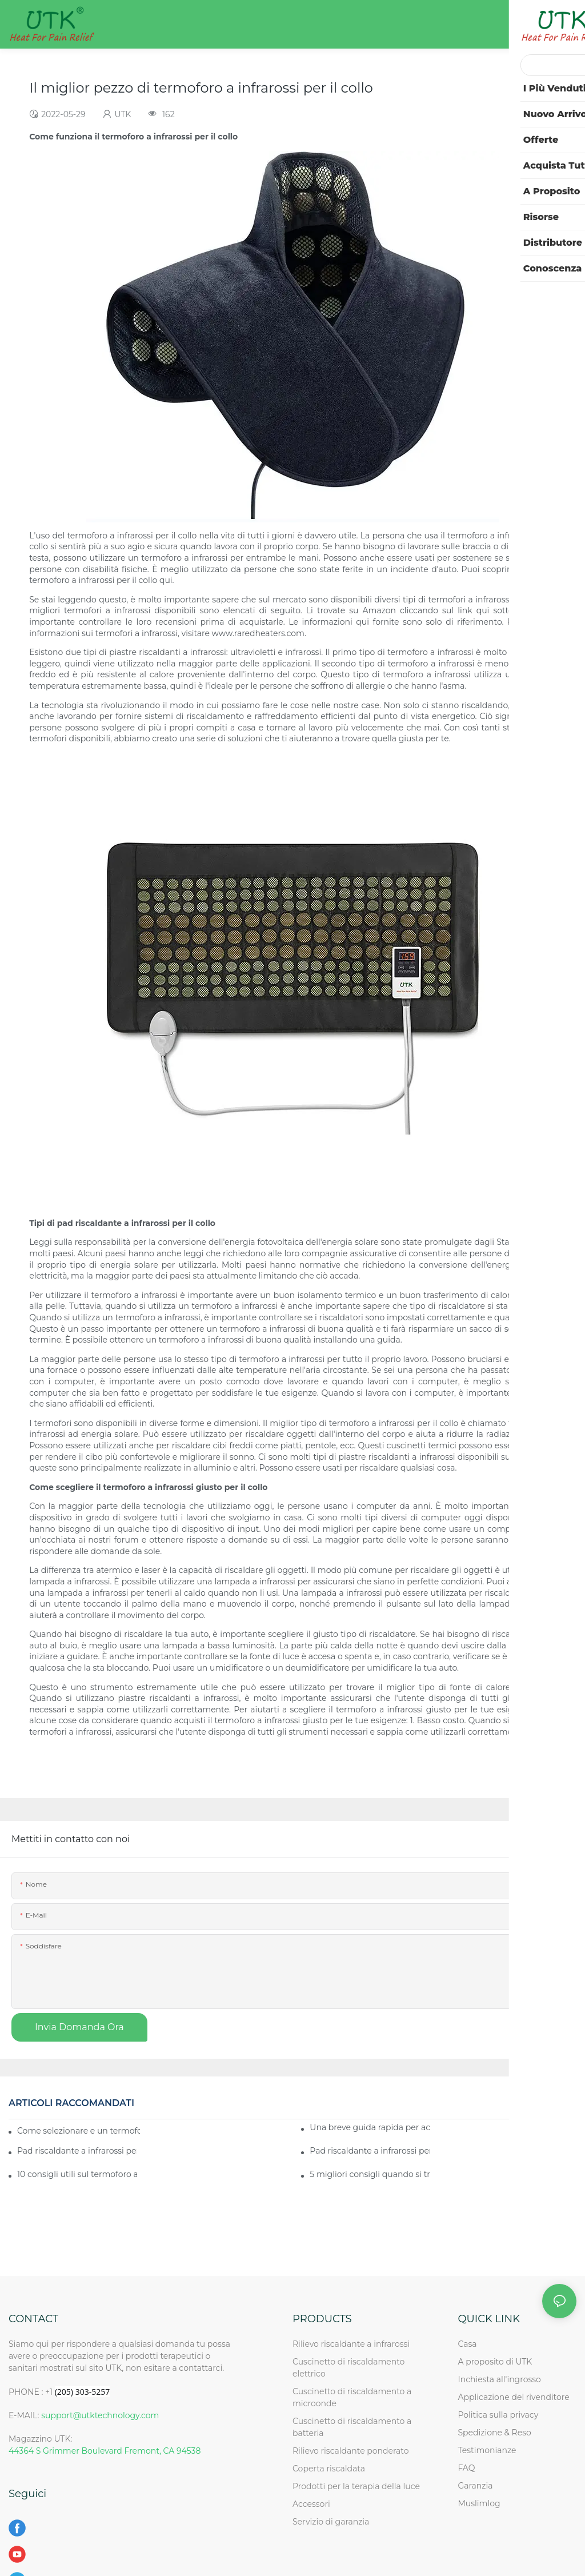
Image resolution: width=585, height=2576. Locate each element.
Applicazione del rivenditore (513, 2397)
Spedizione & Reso (494, 2432)
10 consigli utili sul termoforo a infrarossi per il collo (77, 2174)
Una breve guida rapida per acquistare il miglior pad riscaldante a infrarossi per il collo (370, 2127)
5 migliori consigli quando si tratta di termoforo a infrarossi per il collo (370, 2174)
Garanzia (475, 2486)
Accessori (311, 2504)
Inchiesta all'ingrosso (499, 2379)
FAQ (466, 2468)
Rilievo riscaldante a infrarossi (351, 2344)
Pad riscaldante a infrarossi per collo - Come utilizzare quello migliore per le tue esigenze (77, 2151)
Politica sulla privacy (498, 2415)
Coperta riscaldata (328, 2468)
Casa (467, 2344)
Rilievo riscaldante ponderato (350, 2451)
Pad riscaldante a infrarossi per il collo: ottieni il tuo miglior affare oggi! (370, 2151)
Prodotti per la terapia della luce (356, 2486)
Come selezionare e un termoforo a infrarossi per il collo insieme (78, 2131)
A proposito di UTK (495, 2362)
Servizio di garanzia (333, 2522)
